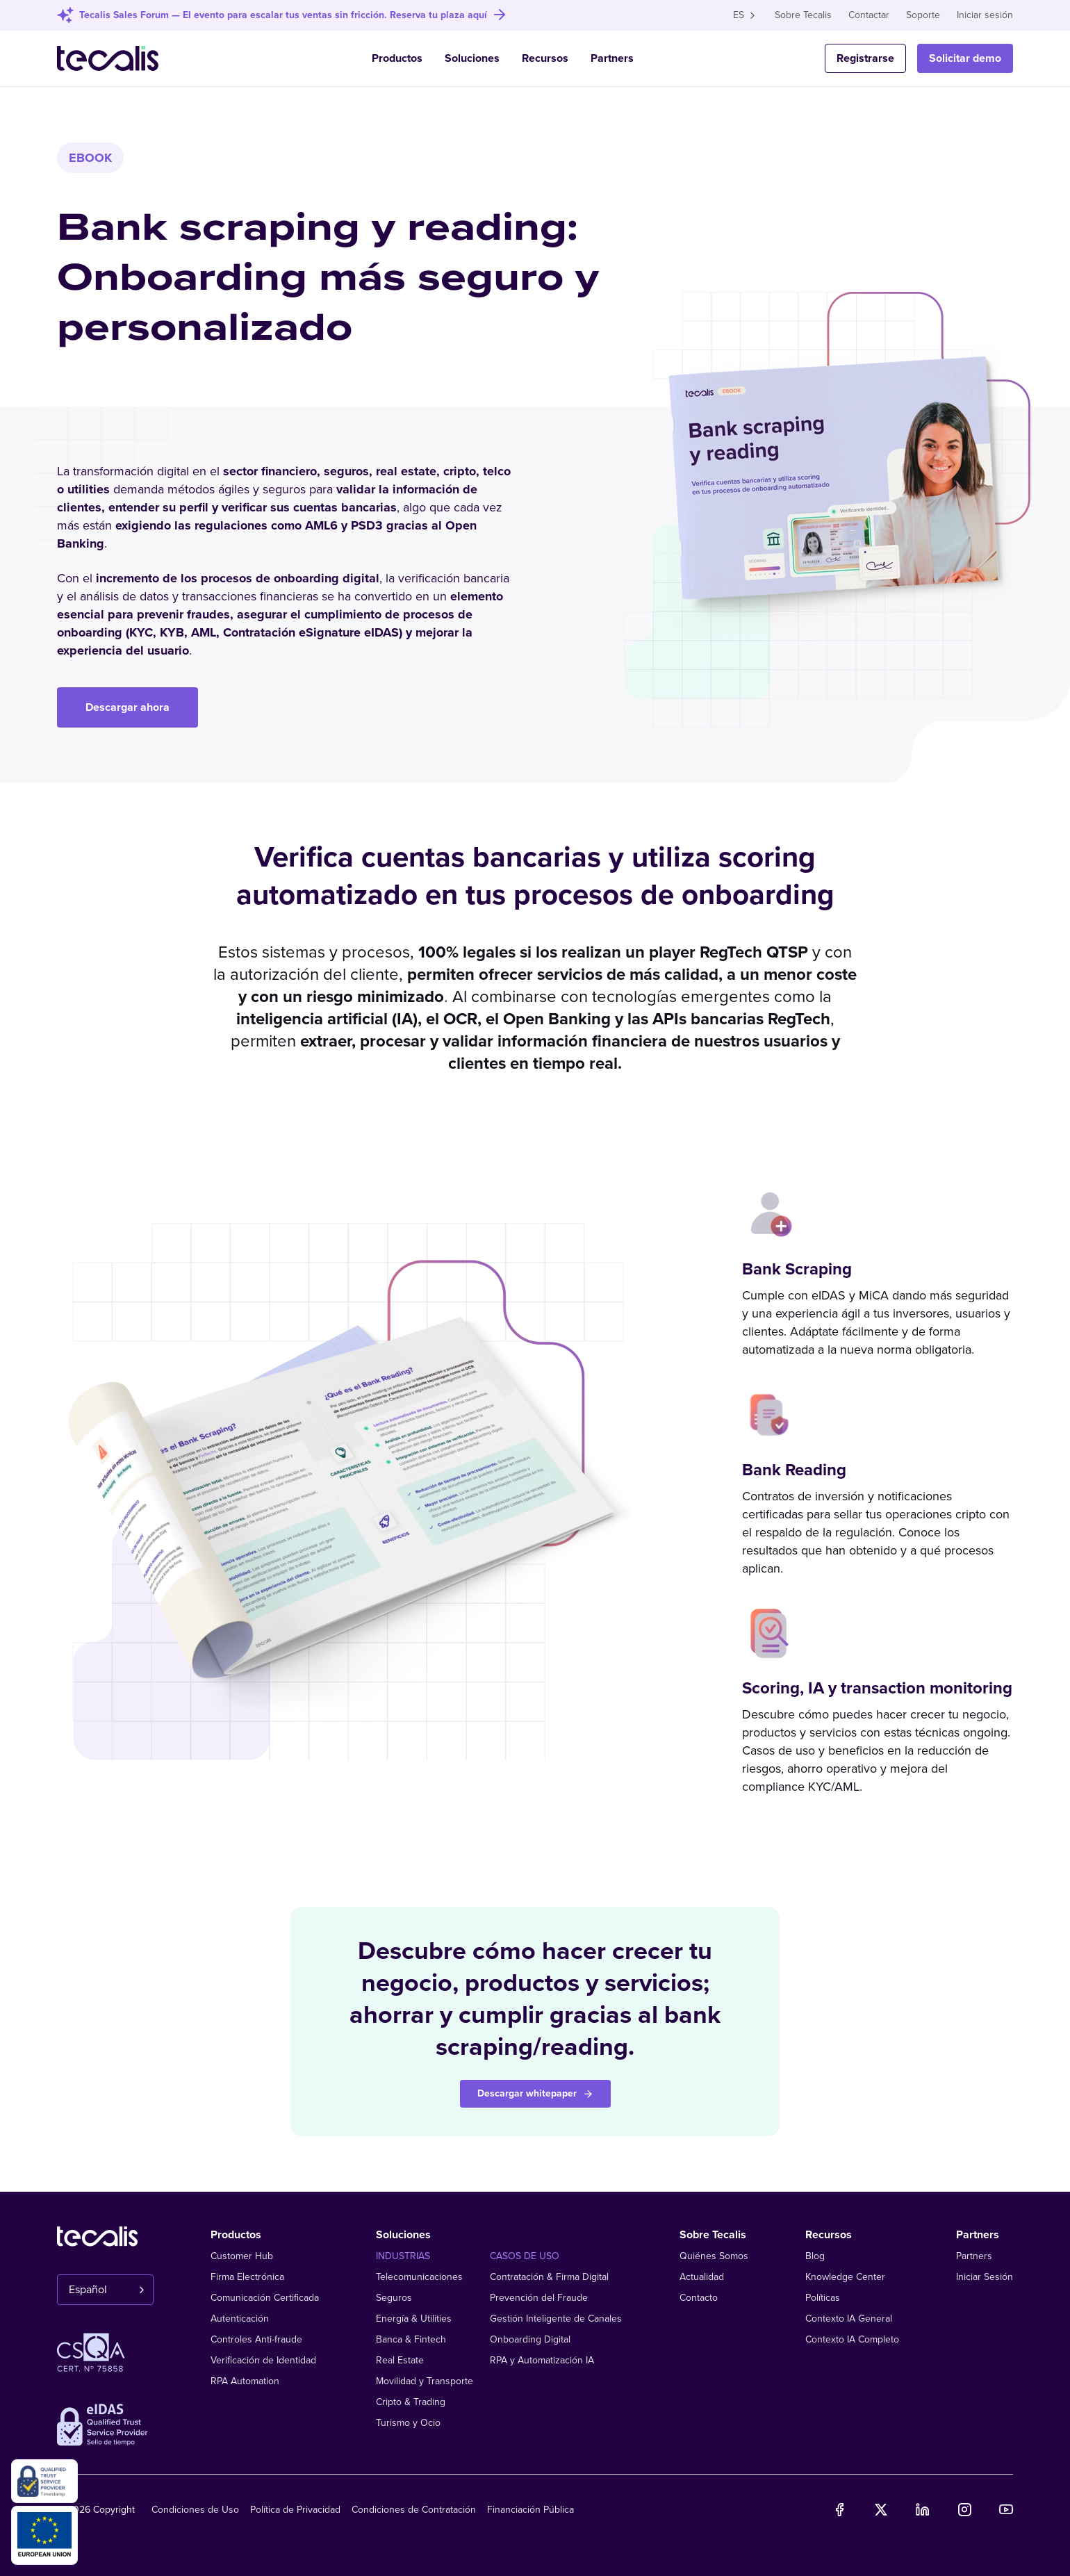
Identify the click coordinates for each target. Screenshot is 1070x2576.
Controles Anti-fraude (256, 2339)
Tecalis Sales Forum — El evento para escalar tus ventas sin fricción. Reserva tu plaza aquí (283, 15)
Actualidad (702, 2277)
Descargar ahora (127, 707)
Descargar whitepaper (535, 2093)
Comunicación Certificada (265, 2298)
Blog (815, 2256)
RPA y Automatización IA (542, 2360)
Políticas (822, 2298)
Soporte (923, 15)
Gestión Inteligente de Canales (556, 2318)
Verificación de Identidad (263, 2360)
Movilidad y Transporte (424, 2381)
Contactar (868, 15)
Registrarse (865, 58)
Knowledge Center (845, 2277)
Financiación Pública (530, 2510)
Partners (612, 58)
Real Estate (400, 2360)
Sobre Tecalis (803, 15)
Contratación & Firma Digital (549, 2277)
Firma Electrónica (247, 2277)
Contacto (699, 2298)
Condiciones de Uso (195, 2510)
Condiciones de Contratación (414, 2510)
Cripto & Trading (410, 2402)
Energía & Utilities (414, 2318)
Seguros (394, 2298)
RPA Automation (245, 2381)
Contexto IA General (848, 2318)
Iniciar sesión (985, 15)
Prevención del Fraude (539, 2298)
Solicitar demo (965, 58)
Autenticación (240, 2318)
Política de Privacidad (295, 2510)
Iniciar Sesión (984, 2277)
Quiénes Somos (714, 2256)
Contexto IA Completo (852, 2339)
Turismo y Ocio (408, 2423)
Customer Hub (242, 2256)
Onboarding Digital (530, 2339)
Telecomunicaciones (419, 2277)
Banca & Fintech (411, 2339)
